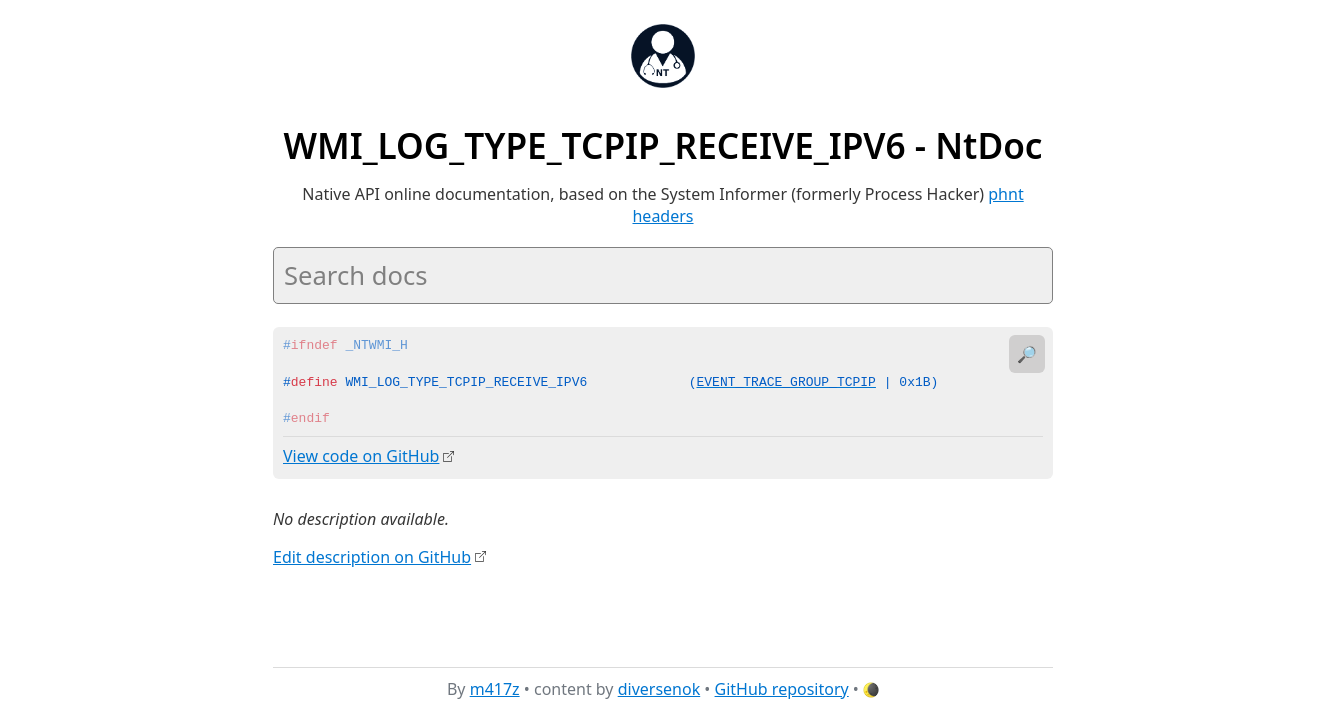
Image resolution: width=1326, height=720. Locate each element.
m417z (495, 689)
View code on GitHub (361, 456)
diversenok (659, 689)
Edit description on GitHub (372, 556)
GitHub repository (782, 689)
